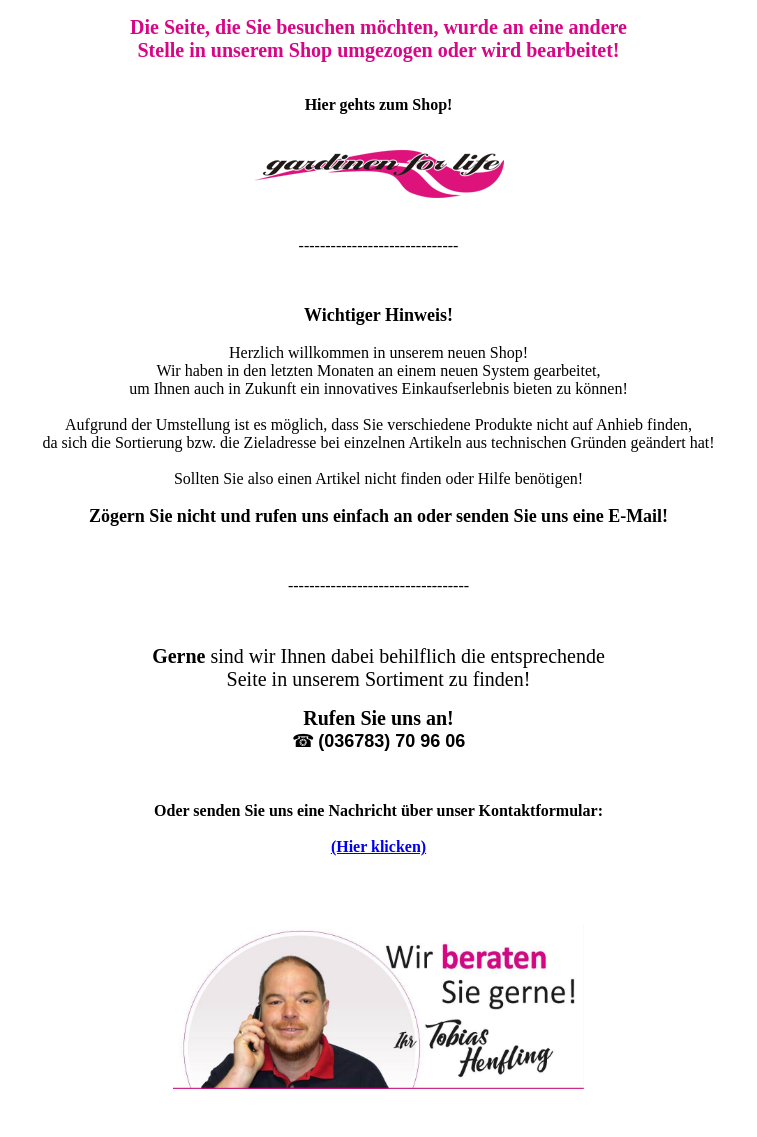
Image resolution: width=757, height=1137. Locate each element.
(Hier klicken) (378, 846)
